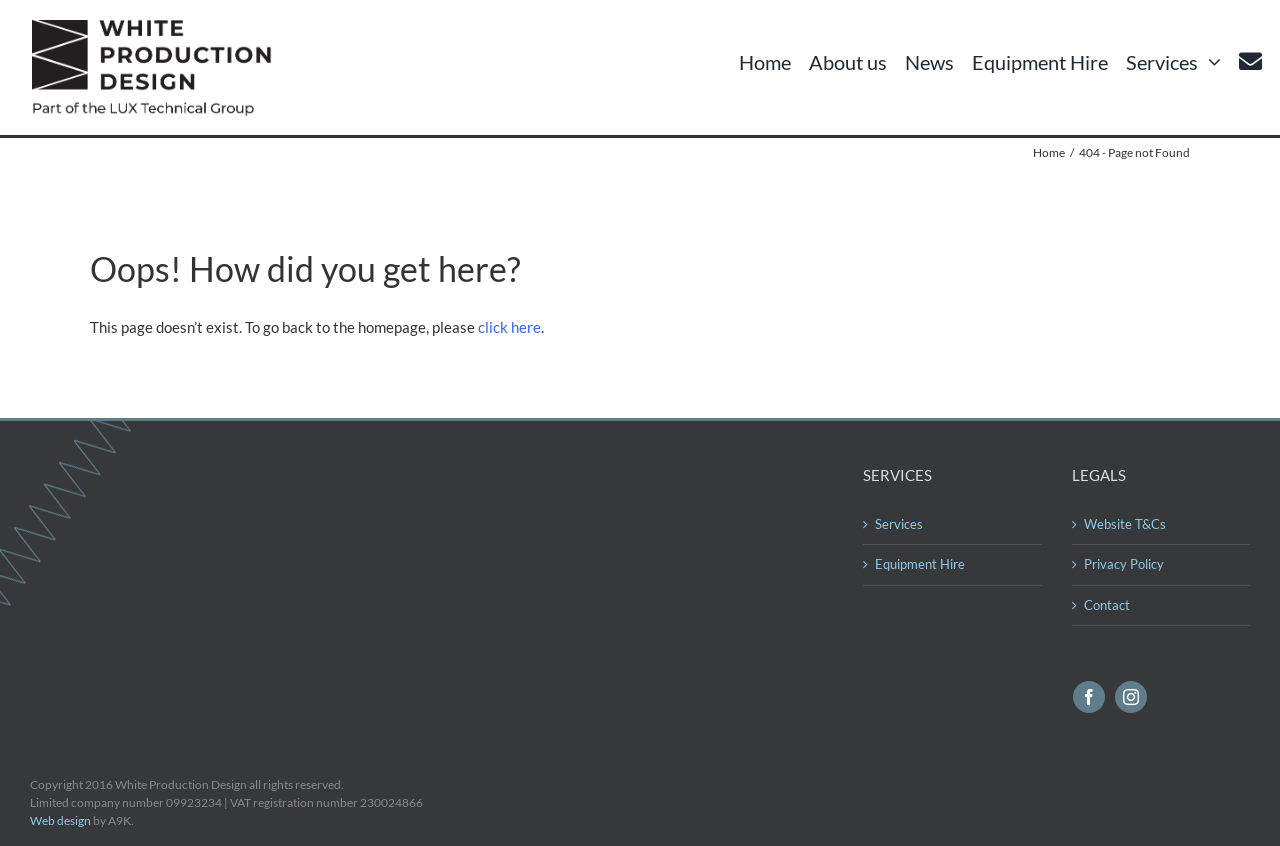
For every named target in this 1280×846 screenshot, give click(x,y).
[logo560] (157, 27)
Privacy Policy (1124, 564)
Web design (60, 820)
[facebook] (1089, 697)
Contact (1107, 605)
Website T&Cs (1125, 524)
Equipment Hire (920, 564)
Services (899, 524)
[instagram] (1131, 697)
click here (509, 327)
